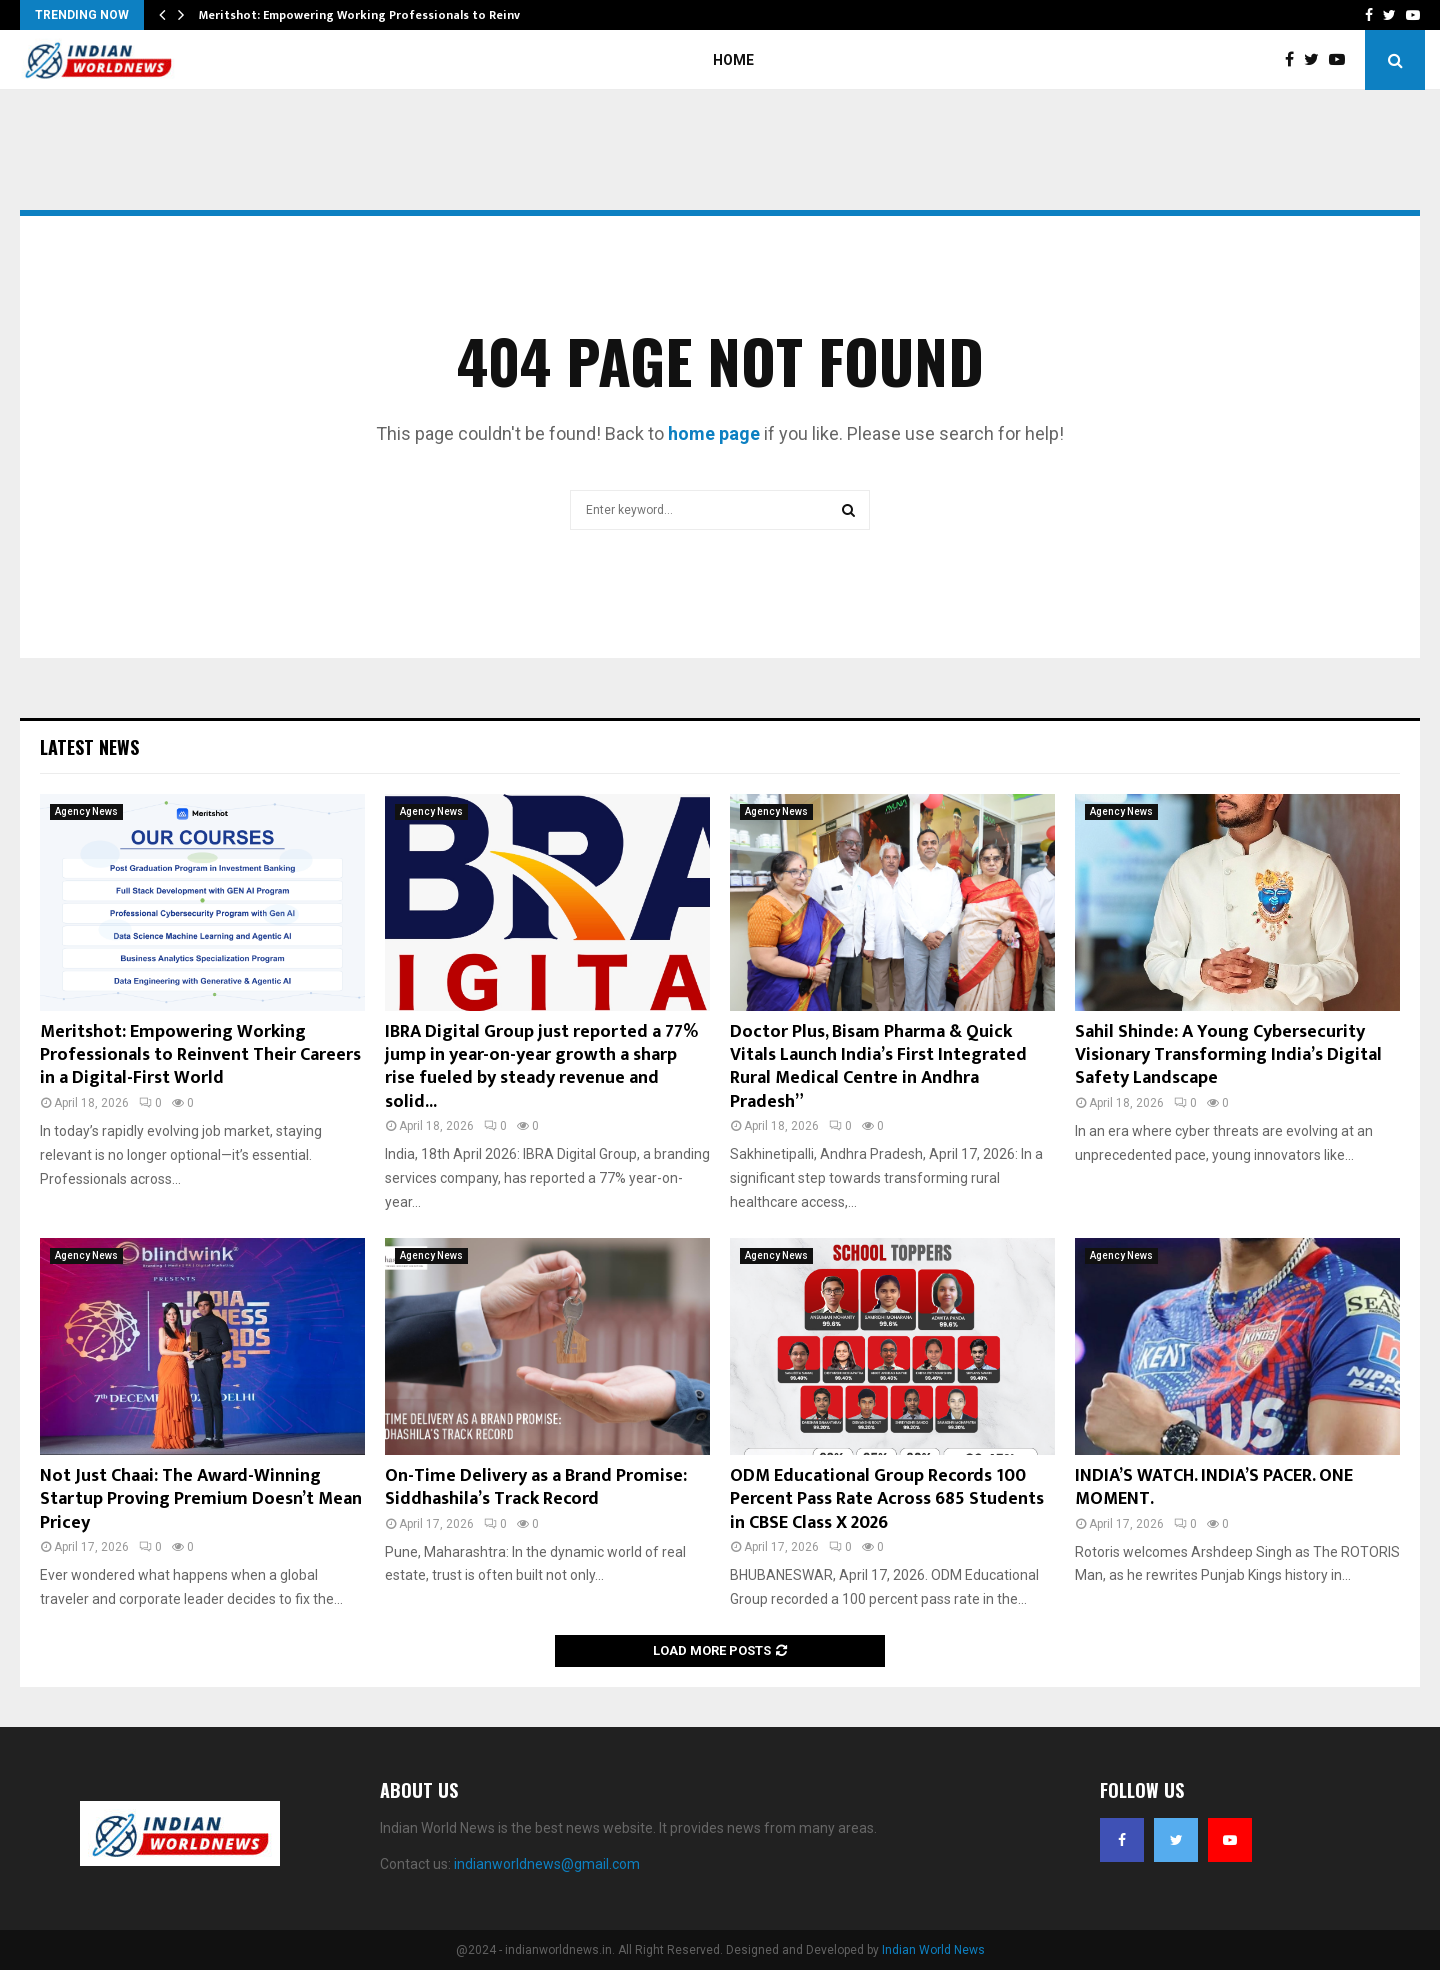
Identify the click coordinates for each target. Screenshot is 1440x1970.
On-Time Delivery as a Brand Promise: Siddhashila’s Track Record (536, 1487)
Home (733, 60)
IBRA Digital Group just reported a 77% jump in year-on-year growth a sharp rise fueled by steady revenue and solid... (541, 1067)
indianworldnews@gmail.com (547, 1864)
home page (714, 433)
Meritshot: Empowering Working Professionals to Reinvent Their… (391, 15)
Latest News (89, 747)
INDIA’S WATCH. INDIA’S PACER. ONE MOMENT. (1214, 1487)
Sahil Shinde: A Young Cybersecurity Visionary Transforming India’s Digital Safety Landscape (1228, 1055)
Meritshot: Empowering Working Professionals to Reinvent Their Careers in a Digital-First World (200, 1055)
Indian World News (933, 1950)
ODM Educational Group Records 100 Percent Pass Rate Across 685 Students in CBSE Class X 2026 (887, 1499)
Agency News (86, 811)
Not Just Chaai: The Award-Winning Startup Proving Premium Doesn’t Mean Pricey (201, 1499)
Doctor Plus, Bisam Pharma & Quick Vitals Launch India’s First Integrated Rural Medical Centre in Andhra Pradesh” (878, 1067)
